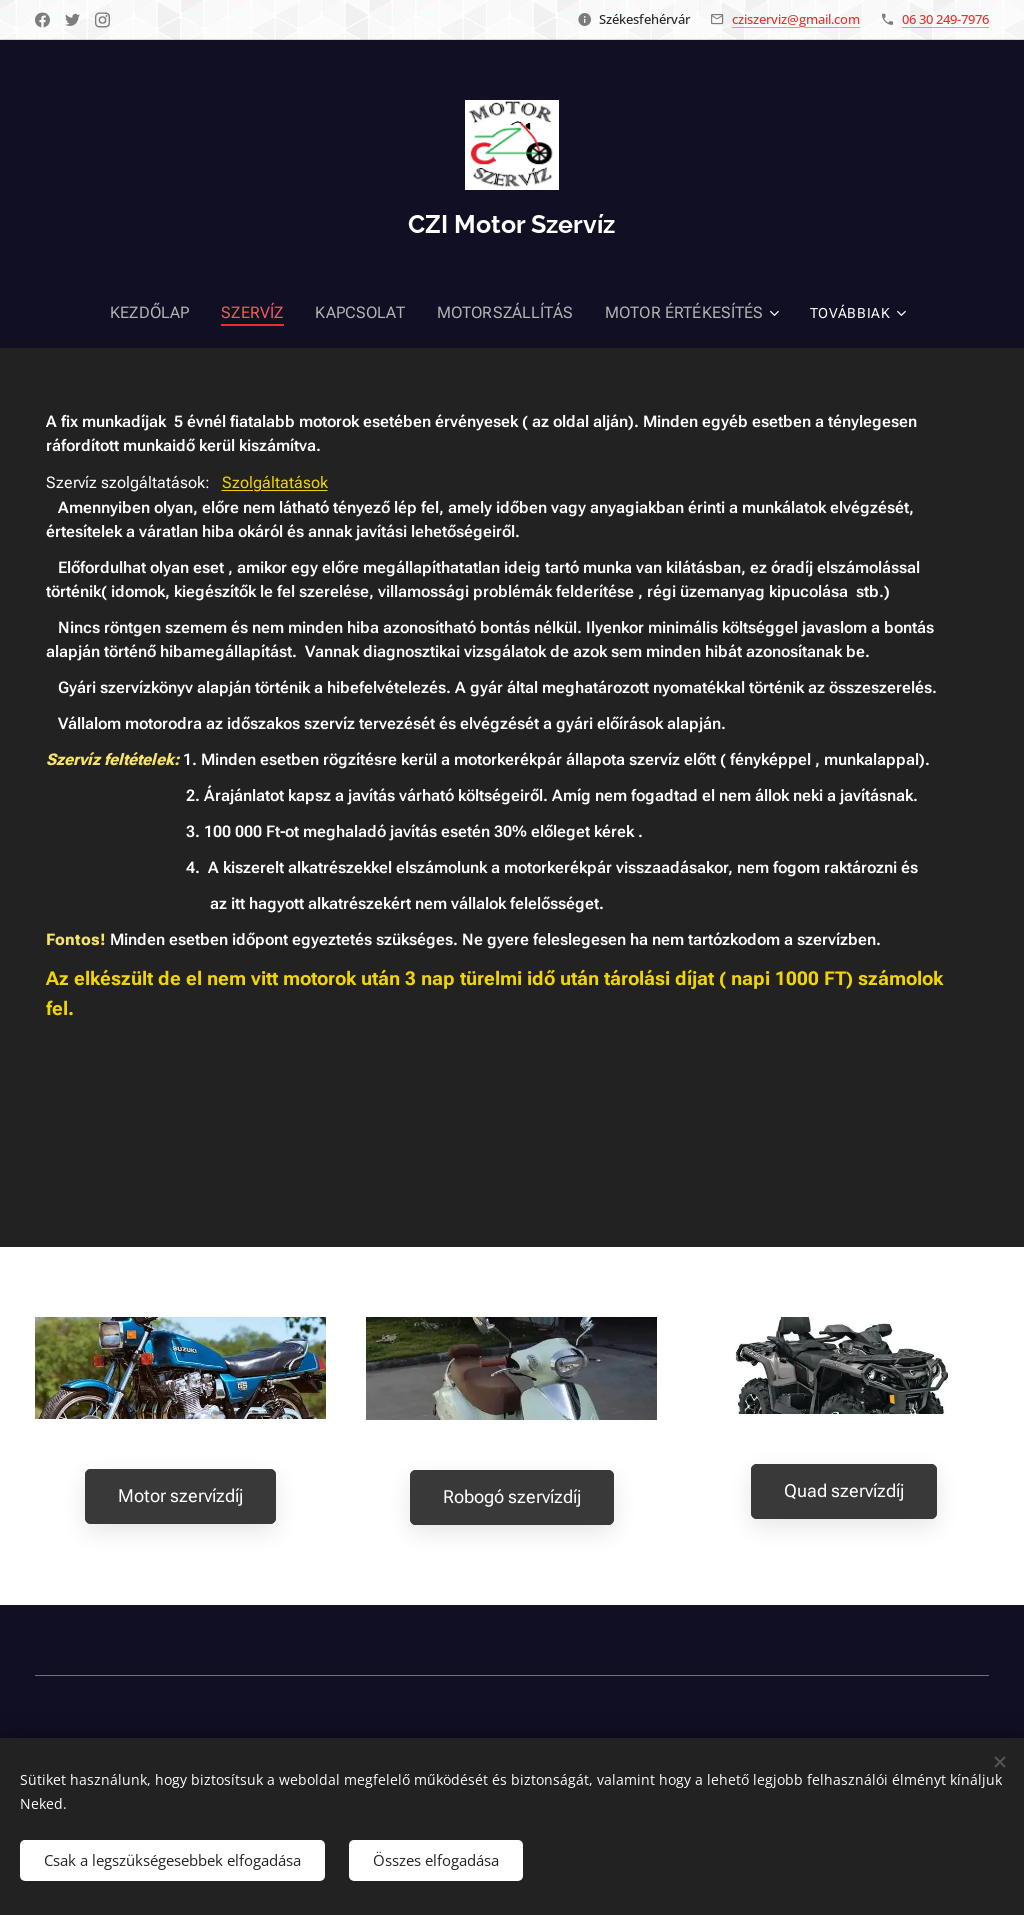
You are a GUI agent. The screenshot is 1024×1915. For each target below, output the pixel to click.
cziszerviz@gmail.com (796, 19)
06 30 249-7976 (945, 19)
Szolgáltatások (275, 482)
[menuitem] (136, 313)
